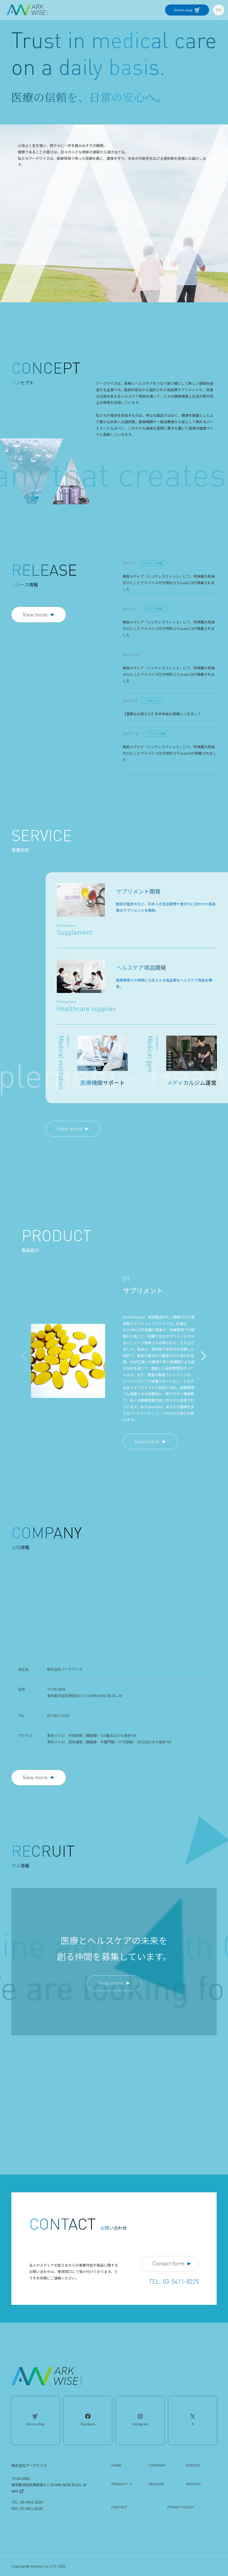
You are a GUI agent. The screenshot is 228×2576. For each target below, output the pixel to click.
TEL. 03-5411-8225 (174, 2281)
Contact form (172, 2263)
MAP (17, 2491)
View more (39, 614)
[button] (203, 1356)
